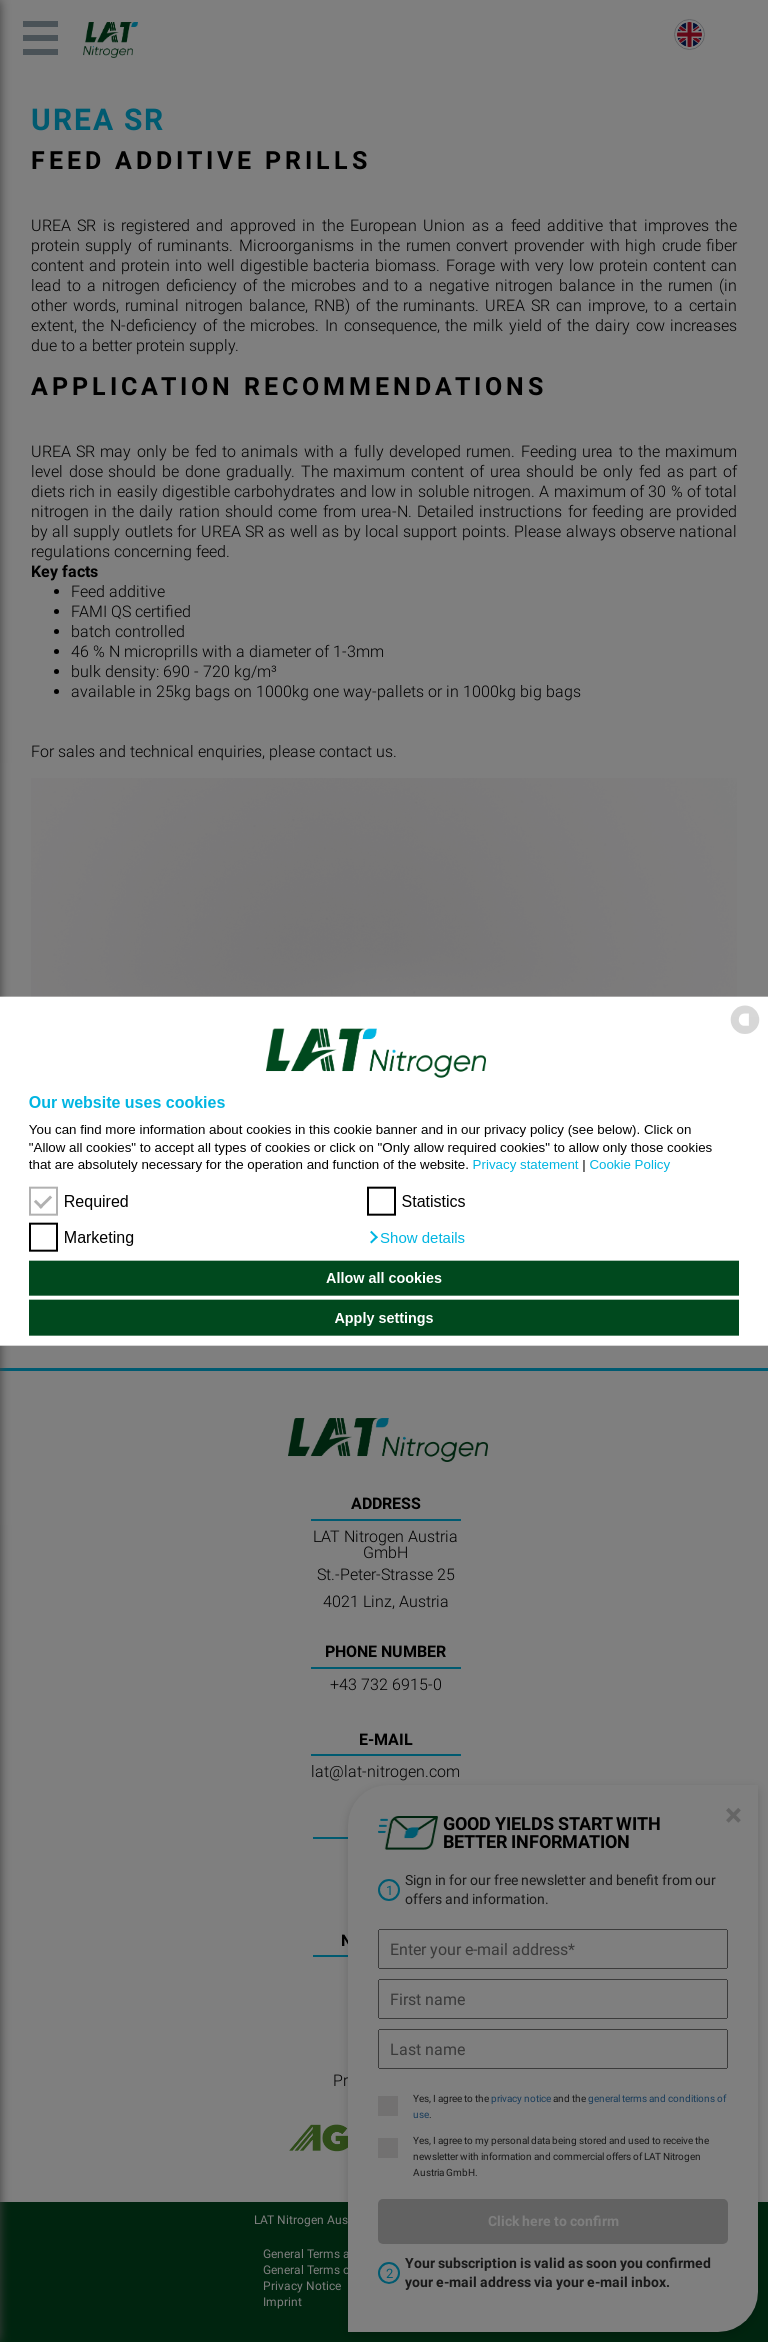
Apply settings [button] (383, 1318)
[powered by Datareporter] (745, 1032)
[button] (416, 1237)
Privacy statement (526, 1164)
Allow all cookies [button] (384, 1278)
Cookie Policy (629, 1164)
